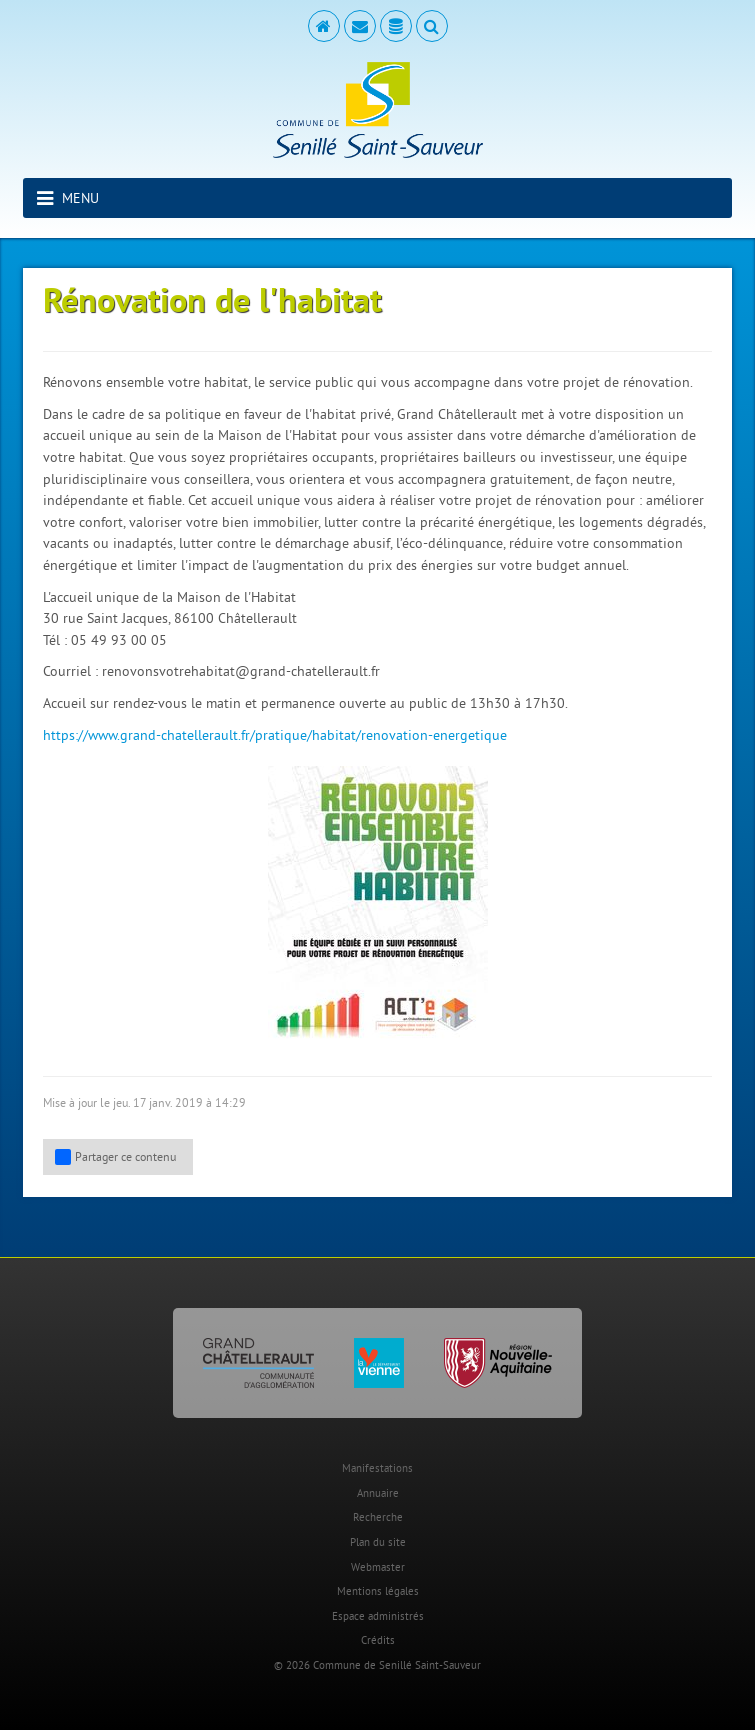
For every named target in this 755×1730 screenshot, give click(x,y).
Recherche (378, 1517)
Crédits (378, 1640)
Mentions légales (378, 1591)
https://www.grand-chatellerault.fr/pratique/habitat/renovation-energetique (275, 735)
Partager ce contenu (115, 1157)
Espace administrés (378, 1616)
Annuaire (378, 1493)
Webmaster (378, 1567)
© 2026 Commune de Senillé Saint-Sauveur (377, 1665)
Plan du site (378, 1542)
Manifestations (377, 1468)
